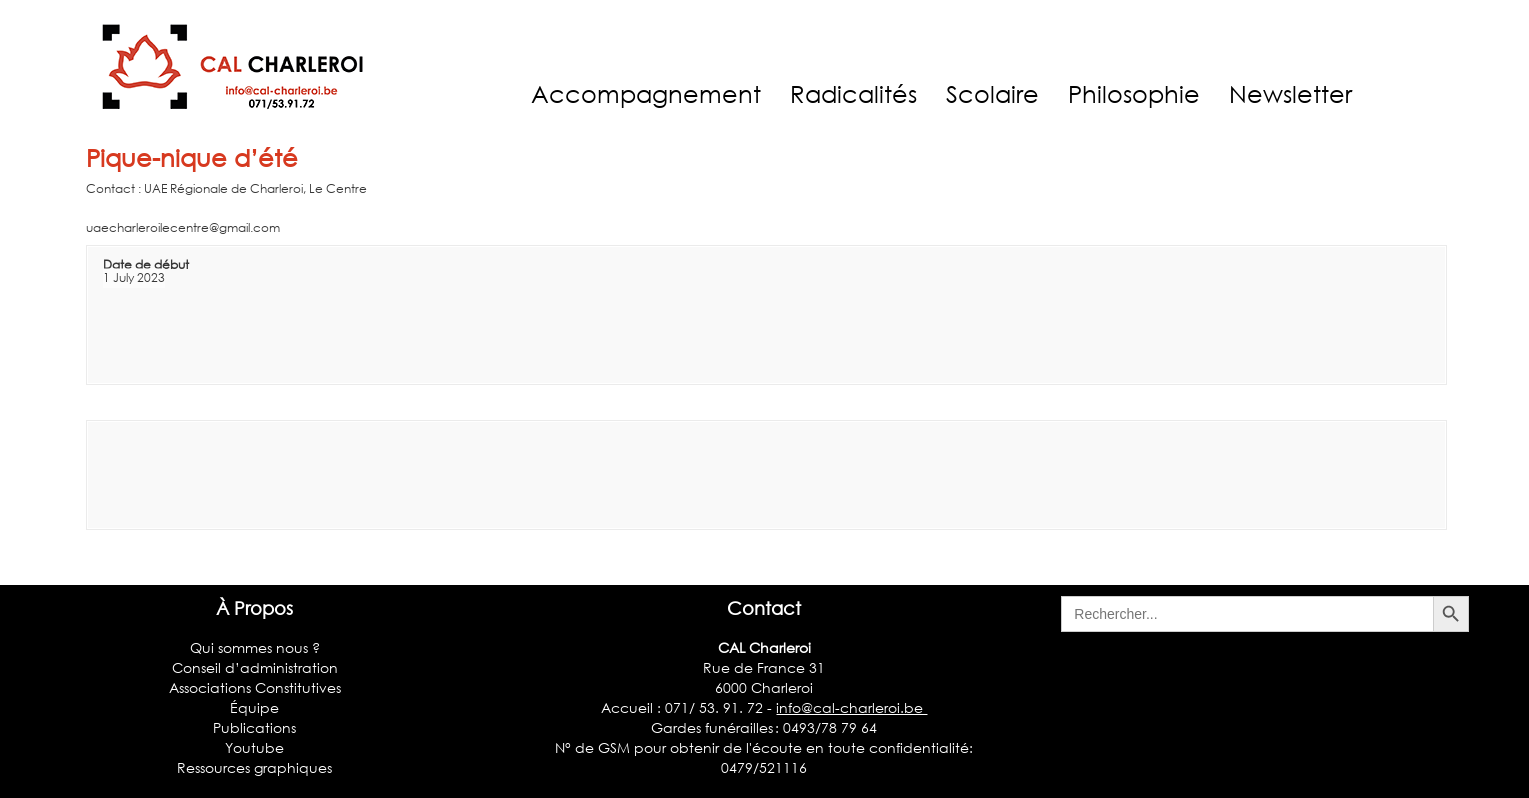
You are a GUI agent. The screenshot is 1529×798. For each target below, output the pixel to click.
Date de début (146, 264)
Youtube (254, 747)
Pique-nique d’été (192, 157)
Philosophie (1134, 93)
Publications (254, 727)
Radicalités (853, 93)
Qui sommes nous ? (255, 647)
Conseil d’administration (255, 667)
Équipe (254, 707)
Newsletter (1290, 93)
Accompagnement (646, 93)
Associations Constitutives (255, 687)
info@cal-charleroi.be (851, 707)
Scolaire (992, 93)
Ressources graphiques (254, 767)
